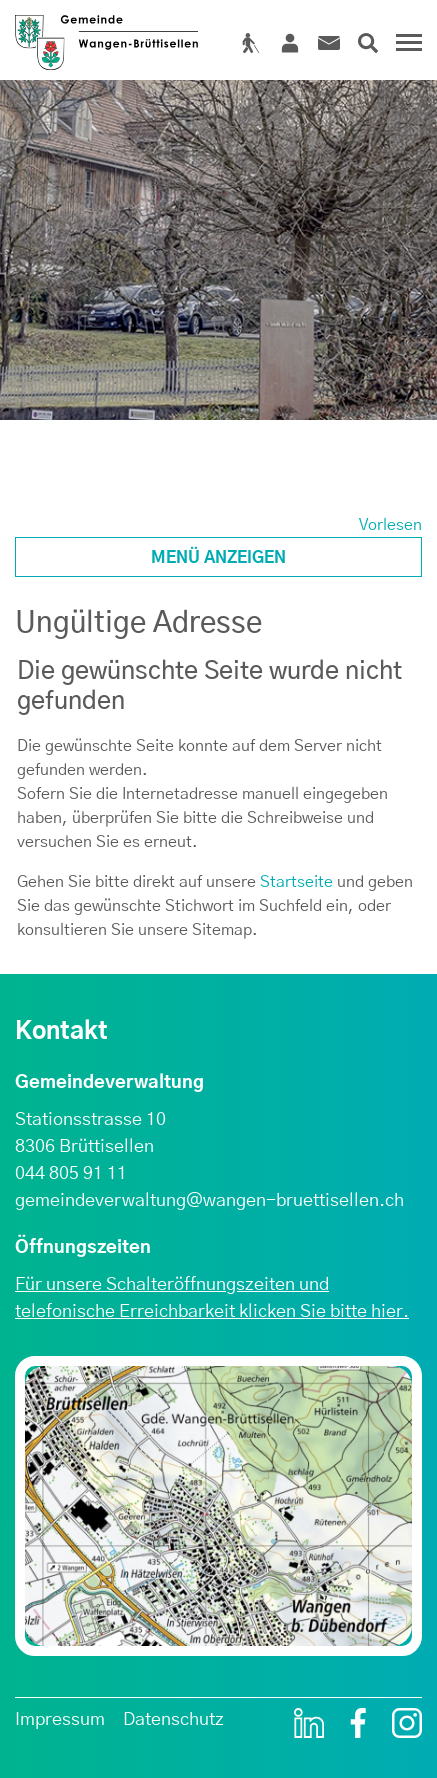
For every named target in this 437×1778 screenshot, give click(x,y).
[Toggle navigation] (406, 50)
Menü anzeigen (218, 558)
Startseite (296, 882)
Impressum (60, 1720)
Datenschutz (173, 1720)
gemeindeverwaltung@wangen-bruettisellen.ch (209, 1201)
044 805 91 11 (71, 1174)
